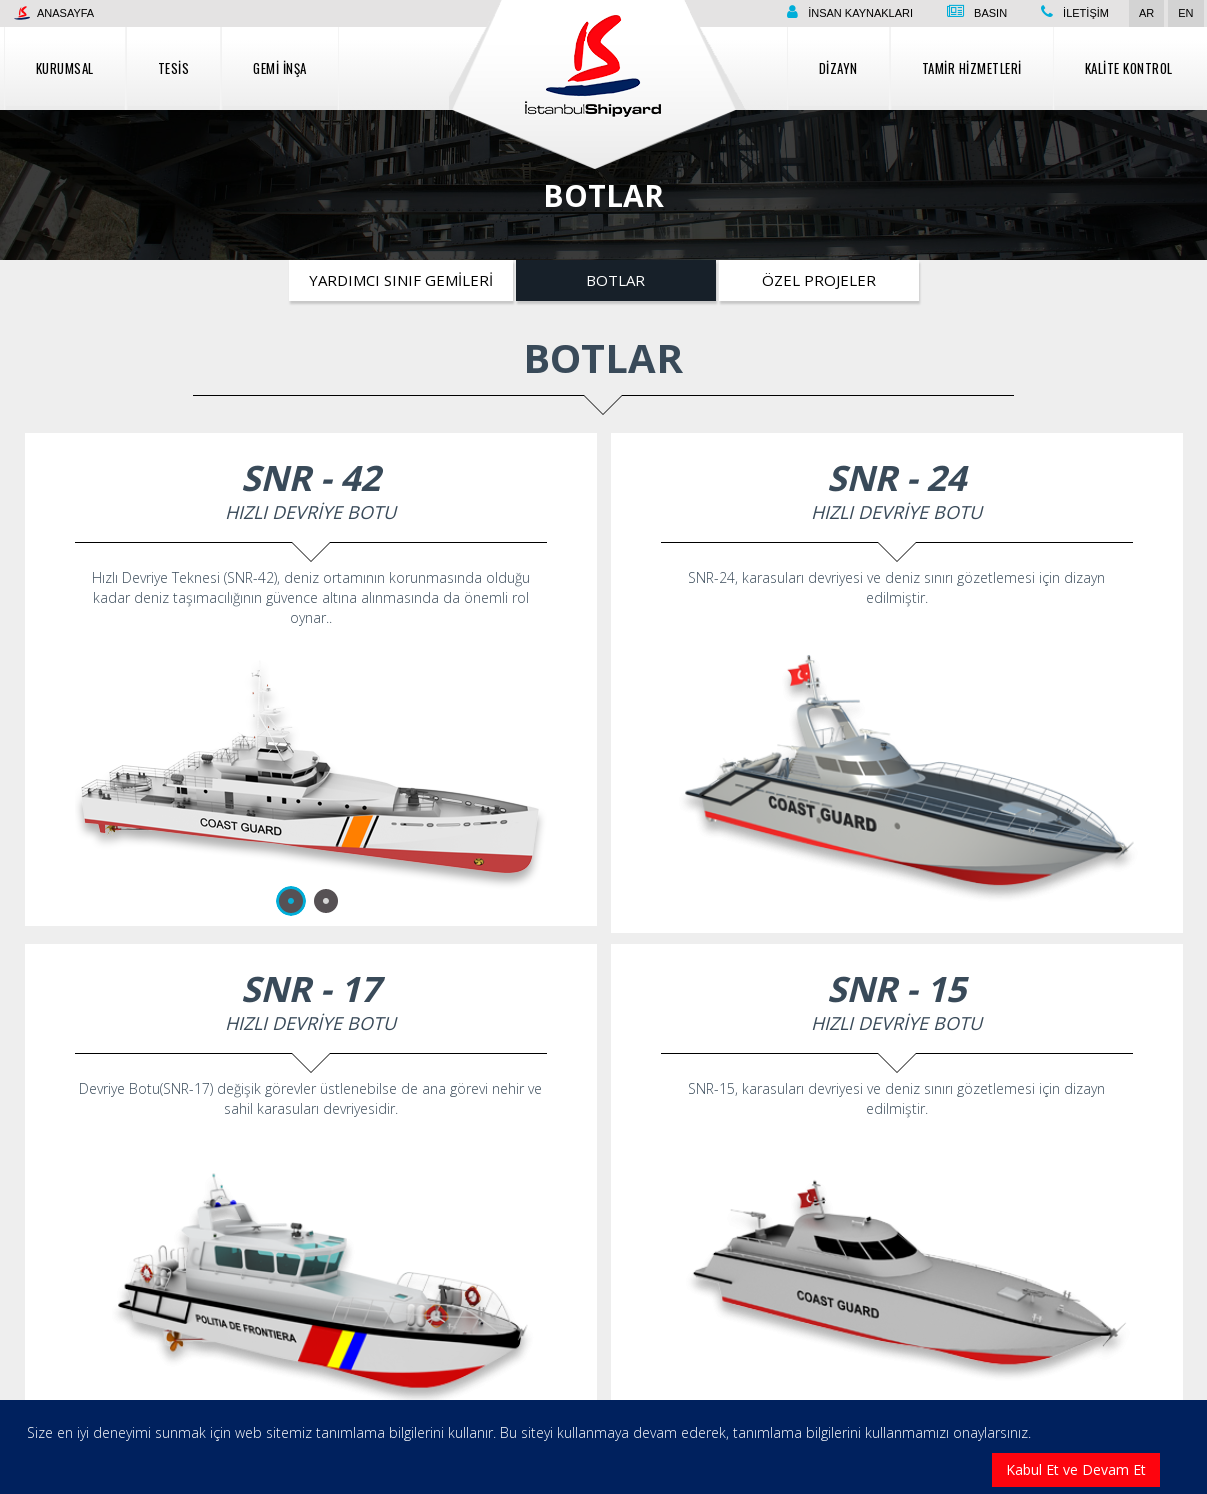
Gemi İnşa (280, 68)
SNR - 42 (310, 477)
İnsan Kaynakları (860, 13)
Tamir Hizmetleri (972, 68)
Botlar (615, 280)
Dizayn (838, 68)
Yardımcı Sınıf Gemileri (401, 280)
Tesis (174, 68)
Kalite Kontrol (1129, 68)
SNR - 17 (310, 988)
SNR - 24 (896, 477)
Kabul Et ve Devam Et (1076, 1469)
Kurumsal (65, 68)
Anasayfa (54, 13)
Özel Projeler (819, 280)
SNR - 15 (896, 988)
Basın (990, 13)
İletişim (1086, 13)
